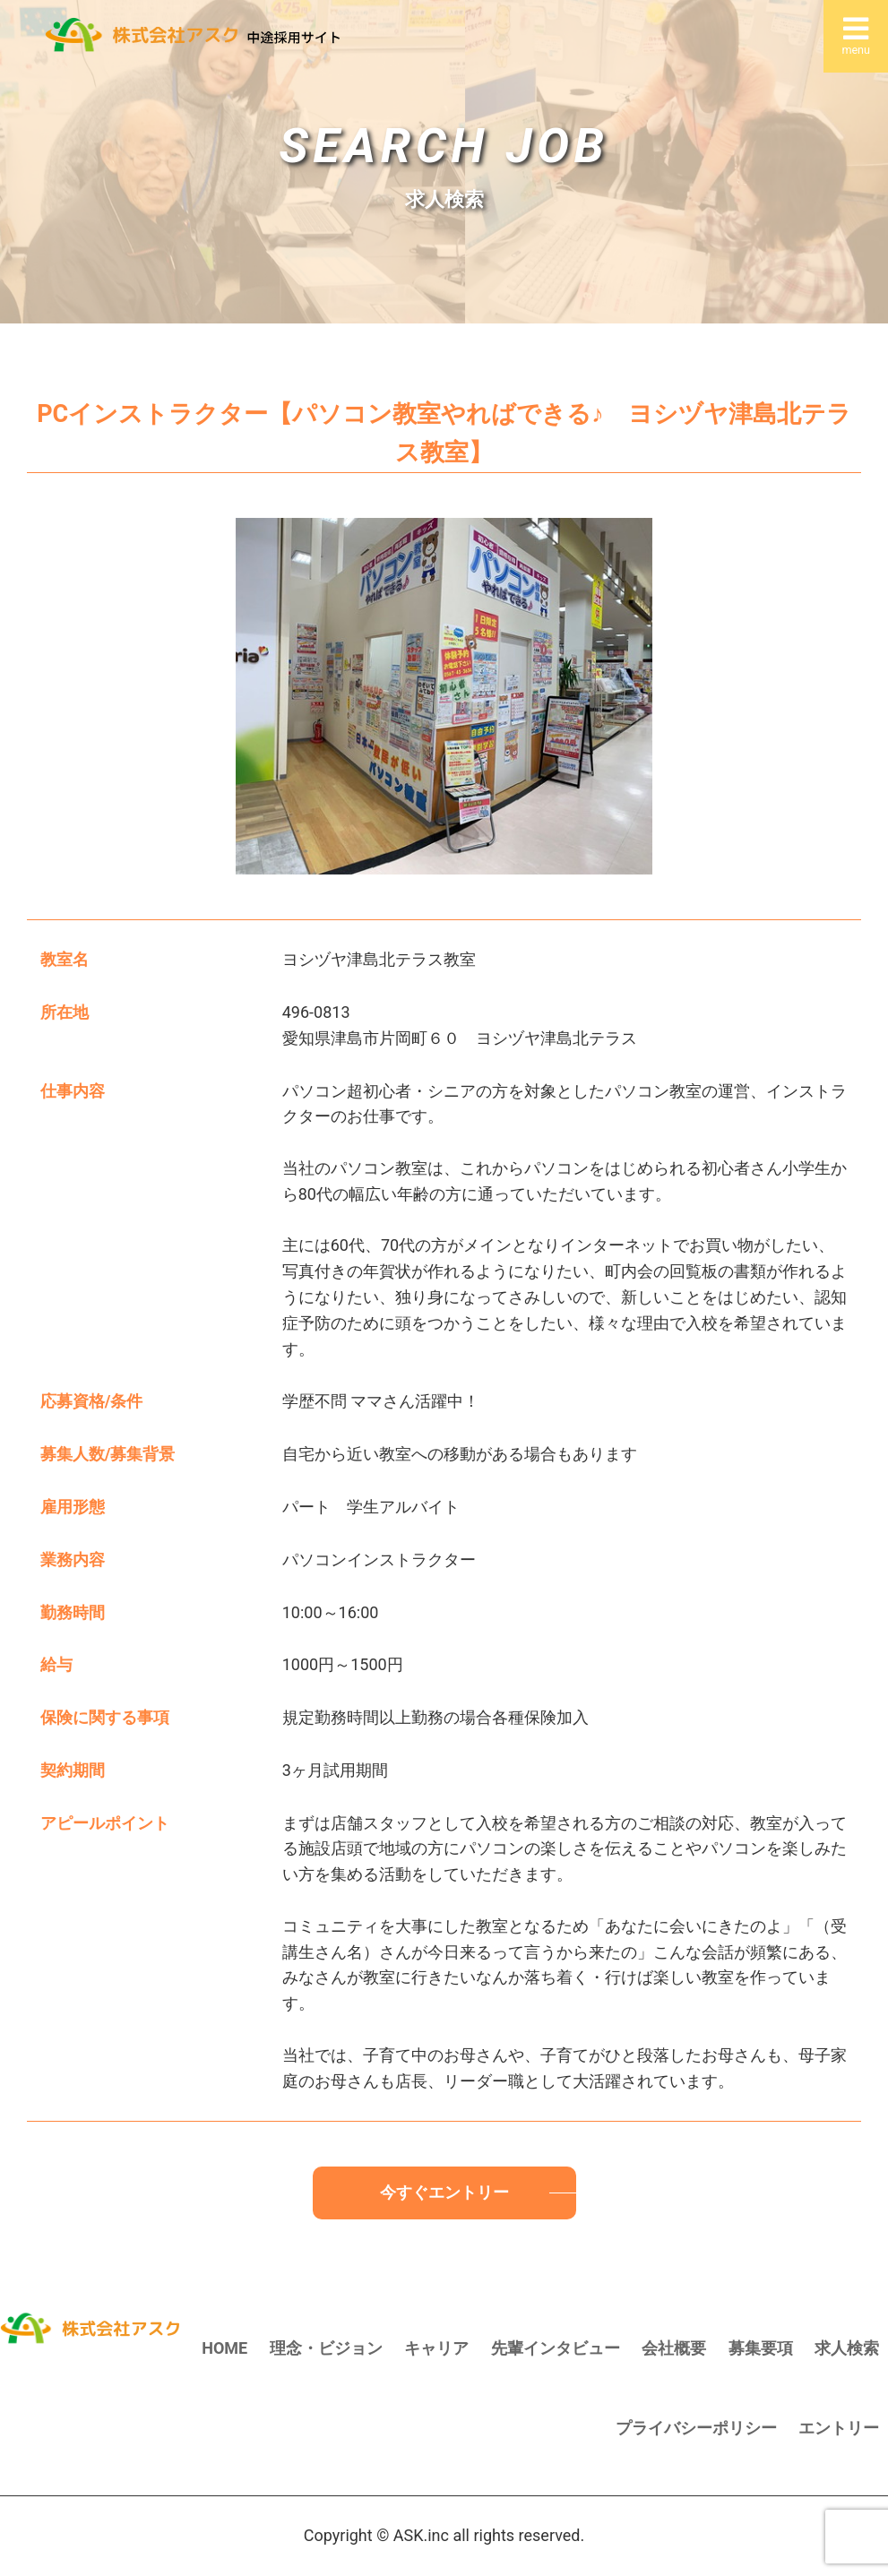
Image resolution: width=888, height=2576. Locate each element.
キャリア (436, 2348)
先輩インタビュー (555, 2348)
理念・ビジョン (326, 2348)
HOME (224, 2348)
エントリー (838, 2427)
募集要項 (761, 2348)
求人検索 (847, 2348)
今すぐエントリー (444, 2192)
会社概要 (674, 2348)
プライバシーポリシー (696, 2427)
